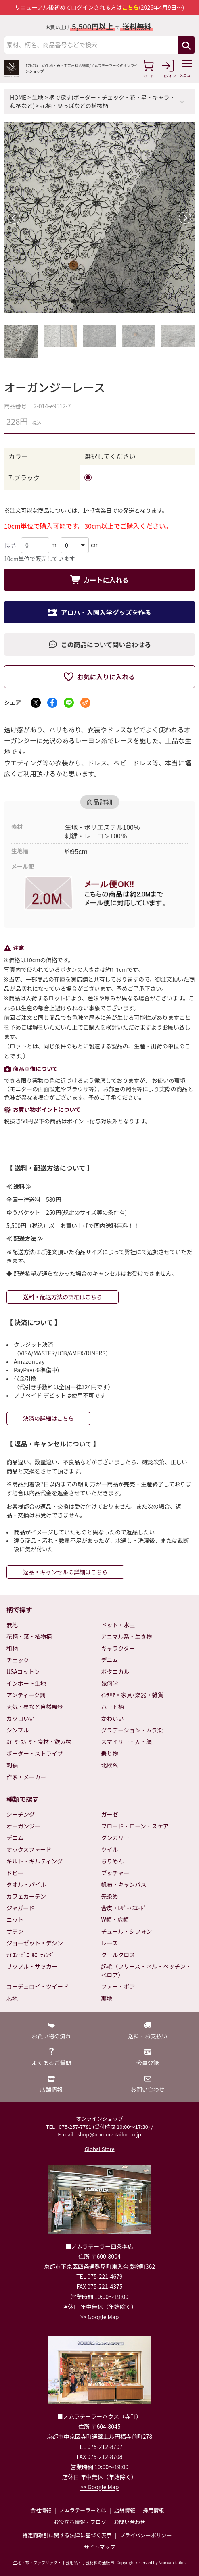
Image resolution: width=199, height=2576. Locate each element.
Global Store (99, 2149)
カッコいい (20, 1718)
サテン (14, 1931)
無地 (12, 1625)
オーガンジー (23, 1826)
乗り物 (109, 1753)
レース (109, 1943)
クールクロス (118, 1955)
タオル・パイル (26, 1884)
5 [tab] (124, 303)
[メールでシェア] (85, 703)
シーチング (20, 1814)
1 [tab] (75, 303)
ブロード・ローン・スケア (135, 1826)
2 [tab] (88, 303)
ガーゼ (109, 1814)
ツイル (109, 1849)
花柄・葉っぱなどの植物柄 (74, 106)
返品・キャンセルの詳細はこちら (65, 1572)
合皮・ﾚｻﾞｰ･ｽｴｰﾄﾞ (124, 1908)
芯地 (12, 1998)
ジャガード (20, 1908)
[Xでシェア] (36, 703)
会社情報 (40, 2510)
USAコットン (23, 1671)
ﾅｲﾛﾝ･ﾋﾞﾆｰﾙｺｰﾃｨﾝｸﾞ (30, 1955)
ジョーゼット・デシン (34, 1943)
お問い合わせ (129, 2522)
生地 (37, 97)
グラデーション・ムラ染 (132, 1730)
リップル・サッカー (31, 1966)
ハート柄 (112, 1707)
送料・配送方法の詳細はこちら (62, 1297)
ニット (14, 1919)
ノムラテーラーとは (82, 2510)
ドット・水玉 (118, 1625)
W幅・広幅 (115, 1919)
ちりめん (112, 1861)
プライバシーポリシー (145, 2535)
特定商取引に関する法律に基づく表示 (67, 2535)
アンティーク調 (26, 1695)
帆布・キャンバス (124, 1884)
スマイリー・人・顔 (126, 1742)
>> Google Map (99, 2317)
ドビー (14, 1873)
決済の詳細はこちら (48, 1418)
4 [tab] (112, 303)
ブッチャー (115, 1873)
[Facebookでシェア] (52, 703)
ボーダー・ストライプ (34, 1753)
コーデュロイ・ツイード (37, 1986)
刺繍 (12, 1765)
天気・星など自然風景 (34, 1707)
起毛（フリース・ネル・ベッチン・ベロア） (146, 1970)
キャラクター (118, 1648)
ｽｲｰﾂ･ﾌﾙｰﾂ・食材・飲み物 (38, 1742)
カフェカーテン (26, 1896)
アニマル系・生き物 (126, 1636)
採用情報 (153, 2510)
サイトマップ (99, 2547)
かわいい (112, 1718)
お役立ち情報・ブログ (80, 2522)
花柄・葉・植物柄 (29, 1636)
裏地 (107, 1998)
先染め (109, 1896)
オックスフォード (29, 1849)
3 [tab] (100, 303)
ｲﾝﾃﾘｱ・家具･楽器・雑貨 (132, 1695)
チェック (17, 1660)
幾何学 (109, 1683)
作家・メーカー (26, 1777)
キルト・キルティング (34, 1861)
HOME (18, 97)
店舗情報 (124, 2510)
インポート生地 (26, 1683)
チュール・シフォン (126, 1931)
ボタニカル (115, 1671)
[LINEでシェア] (69, 703)
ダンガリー (115, 1838)
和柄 (12, 1648)
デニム (109, 1660)
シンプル (17, 1730)
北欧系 (109, 1765)
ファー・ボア (118, 1986)
